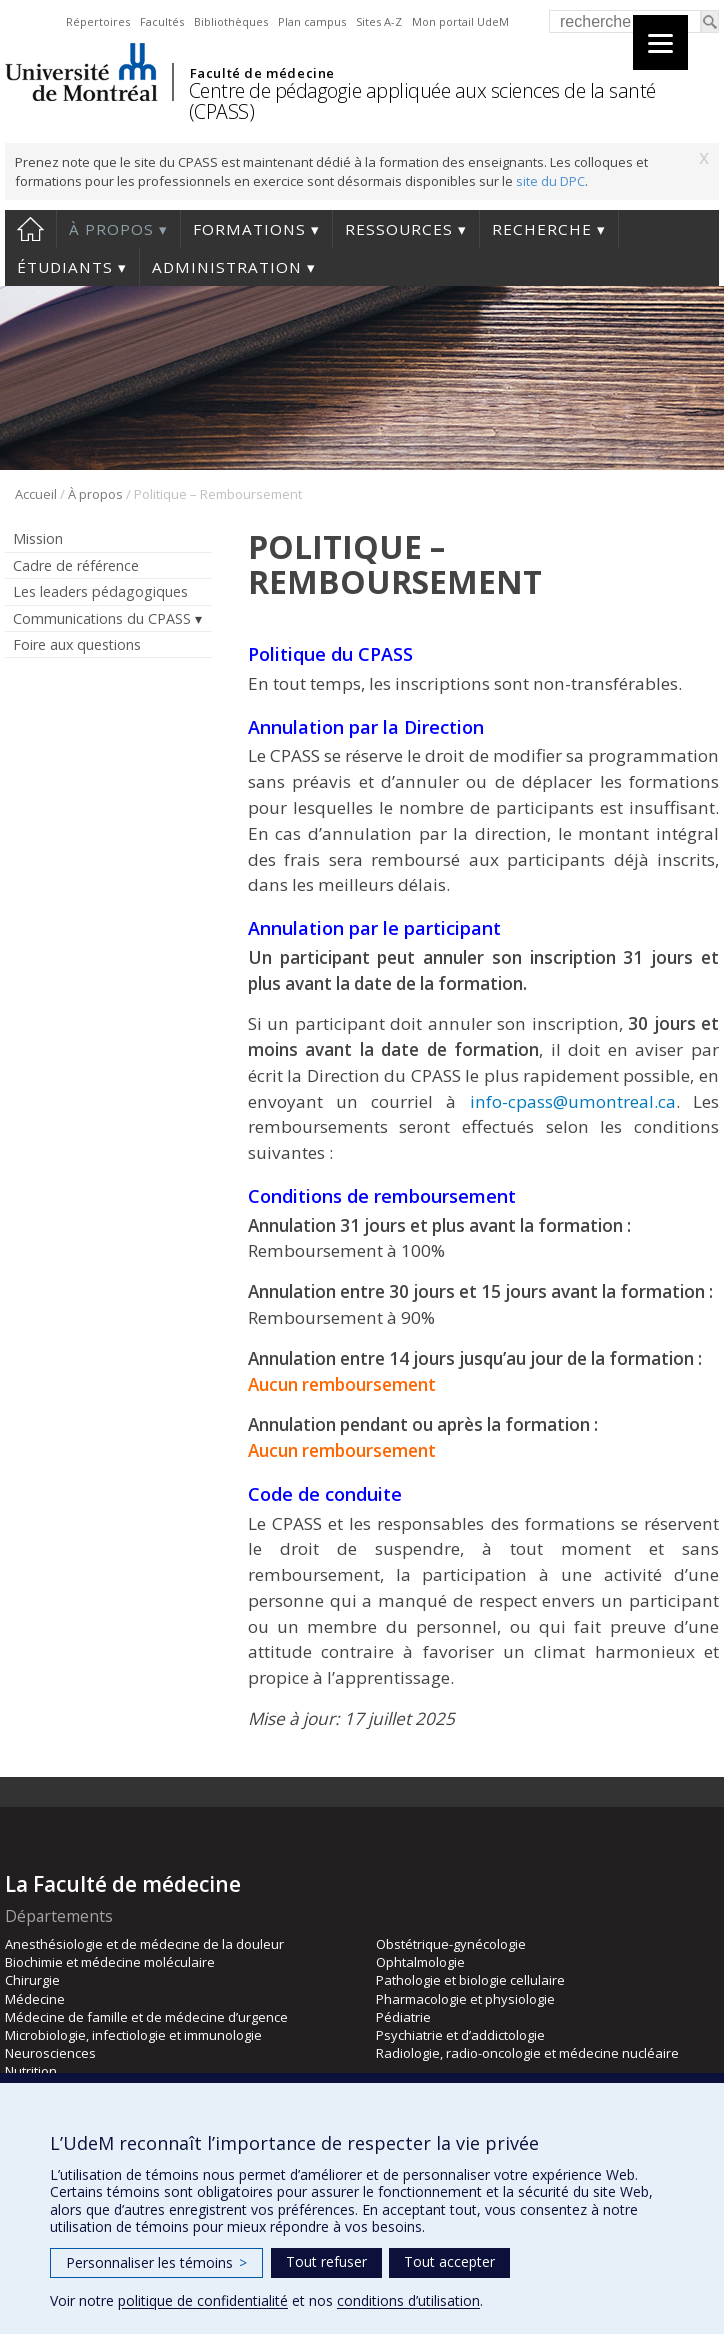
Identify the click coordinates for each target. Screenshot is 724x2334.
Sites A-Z (379, 21)
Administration (227, 267)
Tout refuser (326, 2261)
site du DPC (550, 181)
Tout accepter (449, 2261)
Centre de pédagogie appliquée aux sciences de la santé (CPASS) (422, 101)
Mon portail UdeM (460, 21)
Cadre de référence (76, 565)
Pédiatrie (403, 2017)
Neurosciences (50, 2053)
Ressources (399, 229)
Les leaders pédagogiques (100, 591)
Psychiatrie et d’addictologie (460, 2035)
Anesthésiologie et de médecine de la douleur (144, 1944)
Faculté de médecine (262, 73)
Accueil (30, 229)
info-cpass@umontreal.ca (573, 1101)
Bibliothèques (231, 21)
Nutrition (31, 2071)
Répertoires (98, 21)
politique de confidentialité (203, 2300)
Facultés (162, 21)
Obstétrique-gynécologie (451, 1944)
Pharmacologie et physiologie (465, 1999)
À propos (111, 229)
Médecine (35, 1999)
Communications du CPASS (102, 618)
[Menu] (660, 42)
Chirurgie (32, 1980)
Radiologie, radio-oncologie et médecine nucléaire (527, 2053)
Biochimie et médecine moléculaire (110, 1962)
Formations (249, 229)
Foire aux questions (77, 644)
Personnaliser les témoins (156, 2262)
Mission (38, 538)
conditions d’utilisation (408, 2300)
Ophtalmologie (420, 1962)
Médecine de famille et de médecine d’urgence (146, 2017)
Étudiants (65, 267)
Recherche (542, 229)
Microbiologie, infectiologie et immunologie (133, 2035)
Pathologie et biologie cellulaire (470, 1980)
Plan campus (312, 21)
